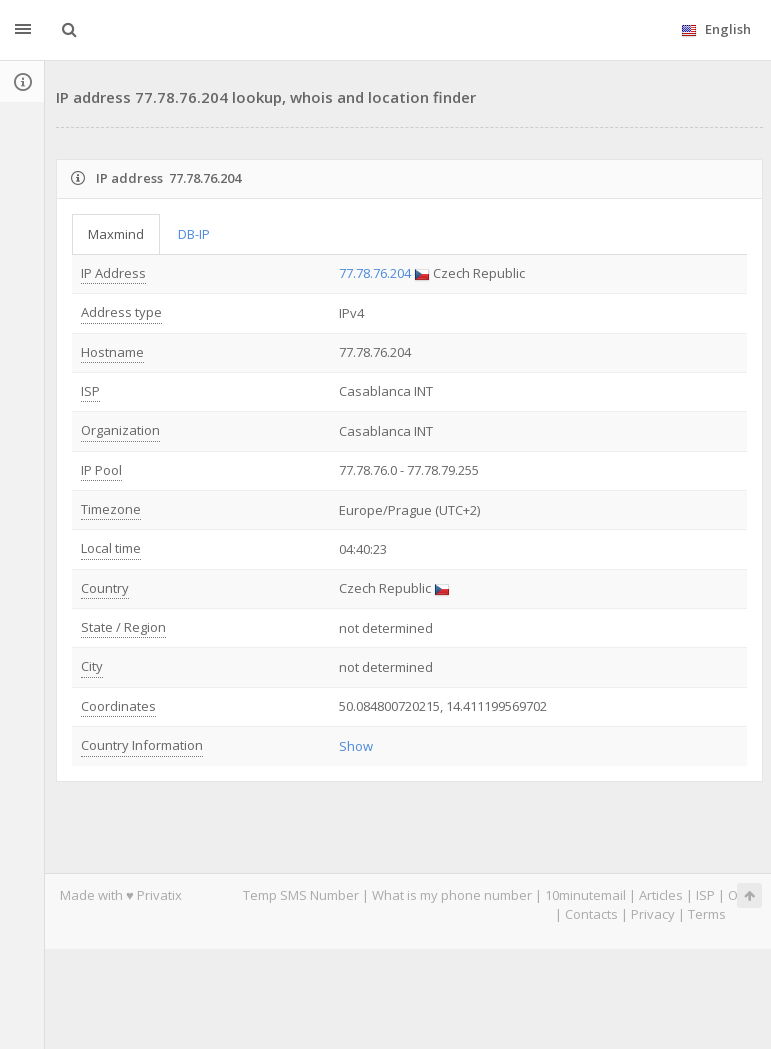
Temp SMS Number (301, 895)
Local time (111, 548)
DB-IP (194, 234)
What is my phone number (452, 895)
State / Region (123, 627)
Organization (120, 430)
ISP (90, 391)
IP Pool (101, 470)
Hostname (112, 352)
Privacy (653, 914)
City (92, 666)
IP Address (113, 273)
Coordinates (118, 706)
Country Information (142, 745)
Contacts (591, 914)
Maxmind (116, 234)
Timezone (111, 509)
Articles (661, 895)
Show (356, 746)
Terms (707, 914)
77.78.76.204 (375, 273)
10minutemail (585, 895)
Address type (121, 312)
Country (105, 588)
